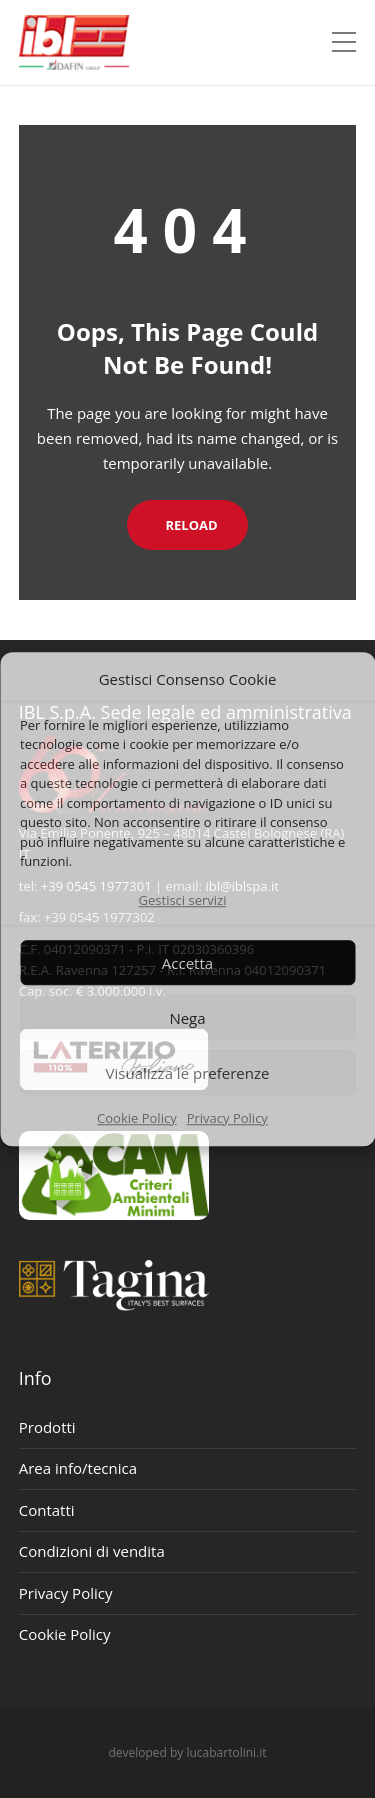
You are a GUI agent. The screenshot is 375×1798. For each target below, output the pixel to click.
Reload (187, 525)
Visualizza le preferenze (188, 1073)
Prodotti (47, 1427)
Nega (187, 1018)
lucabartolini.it (226, 1752)
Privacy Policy (227, 1118)
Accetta (187, 963)
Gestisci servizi (183, 900)
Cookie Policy (137, 1118)
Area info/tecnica (78, 1468)
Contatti (47, 1510)
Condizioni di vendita (92, 1551)
